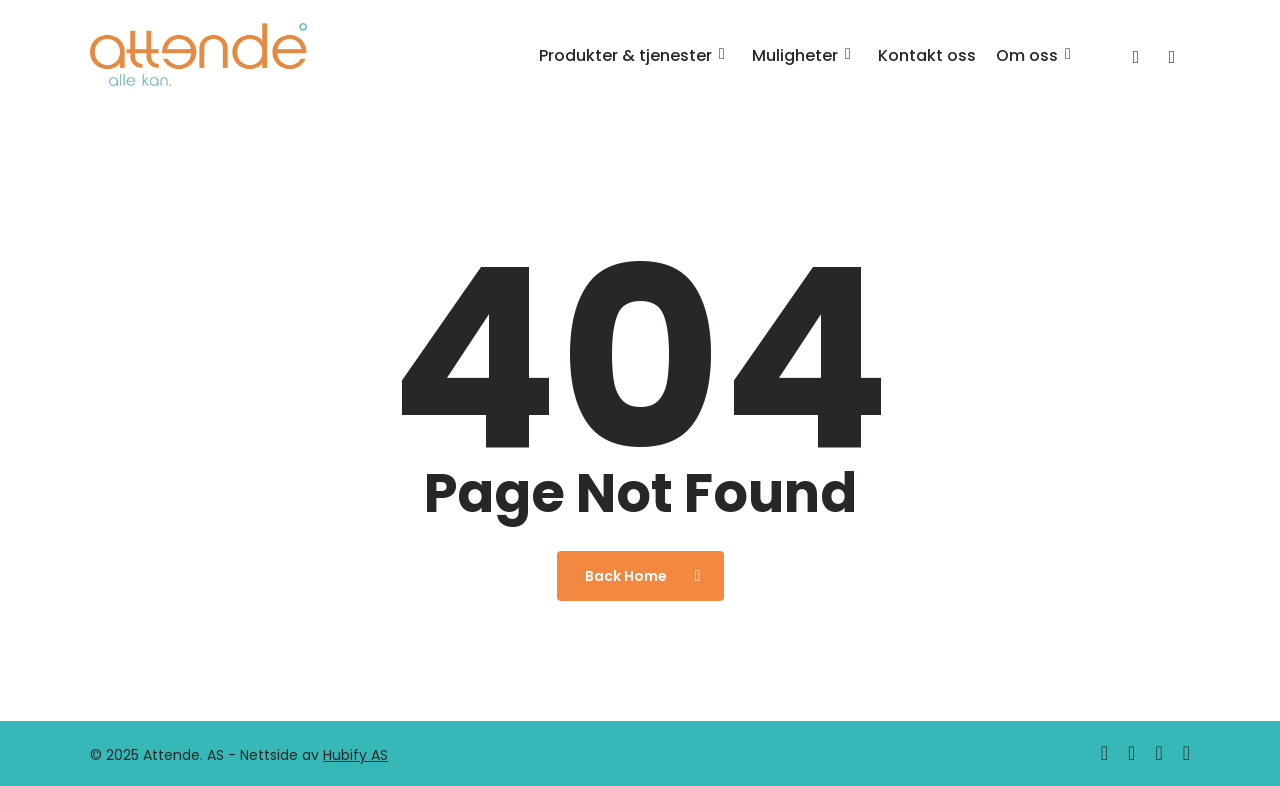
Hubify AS (355, 755)
